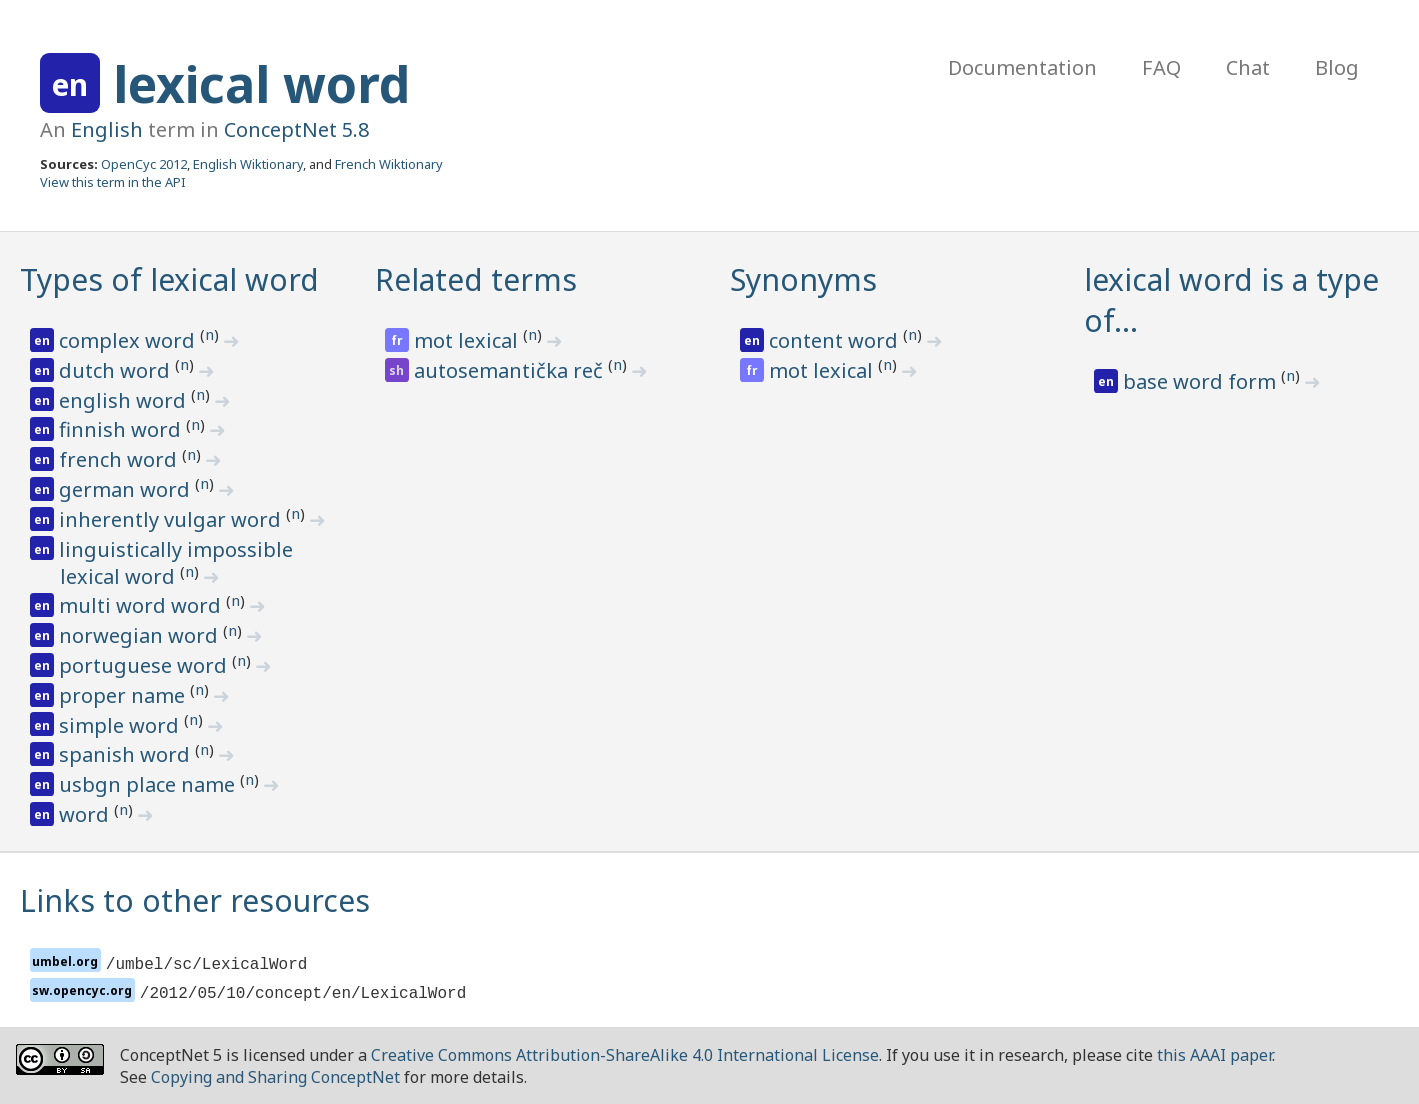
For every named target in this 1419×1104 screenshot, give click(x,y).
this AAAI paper (1214, 1055)
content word (836, 340)
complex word (129, 340)
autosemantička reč (511, 370)
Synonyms (803, 279)
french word (120, 459)
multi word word (142, 605)
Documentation (1022, 67)
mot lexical (468, 340)
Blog (1337, 67)
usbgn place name (149, 784)
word (86, 814)
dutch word (117, 370)
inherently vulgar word (172, 519)
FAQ (1161, 67)
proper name (124, 695)
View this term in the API (113, 182)
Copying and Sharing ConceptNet (275, 1077)
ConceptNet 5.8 (296, 129)
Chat (1248, 67)
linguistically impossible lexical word (176, 563)
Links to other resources (195, 900)
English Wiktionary (248, 164)
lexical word (261, 84)
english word (125, 400)
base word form (1202, 381)
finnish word (122, 429)
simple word (121, 725)
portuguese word (145, 665)
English (107, 129)
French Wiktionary (389, 164)
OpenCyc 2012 (144, 164)
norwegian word (141, 635)
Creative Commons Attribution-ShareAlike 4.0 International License (625, 1055)
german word (127, 489)
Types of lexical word (169, 279)
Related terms (476, 279)
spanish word (127, 754)
